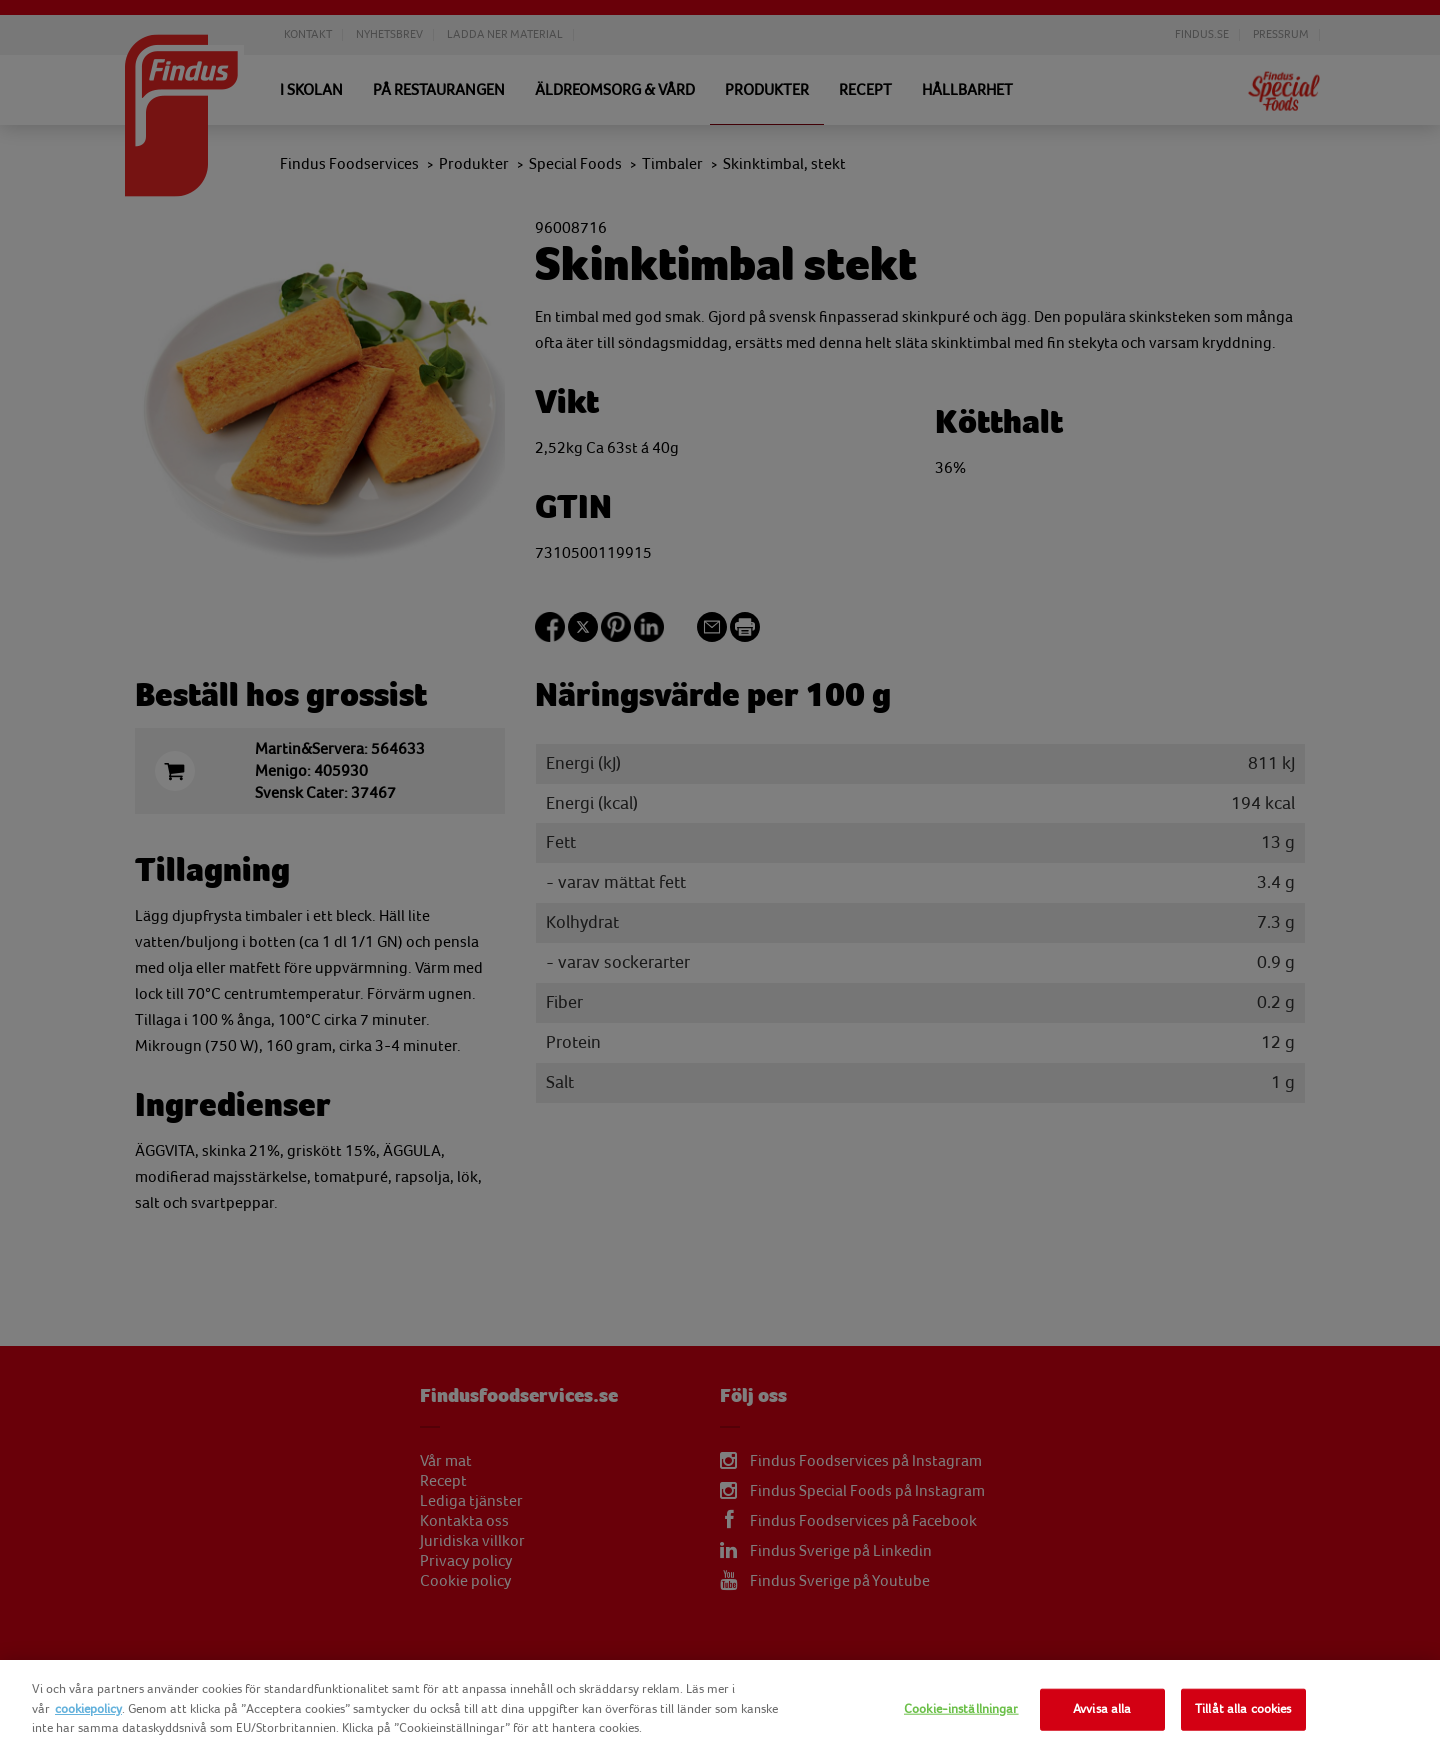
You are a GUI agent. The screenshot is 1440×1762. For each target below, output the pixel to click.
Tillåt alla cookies (1243, 1709)
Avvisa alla (1102, 1709)
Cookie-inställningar (961, 1709)
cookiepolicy (88, 1709)
